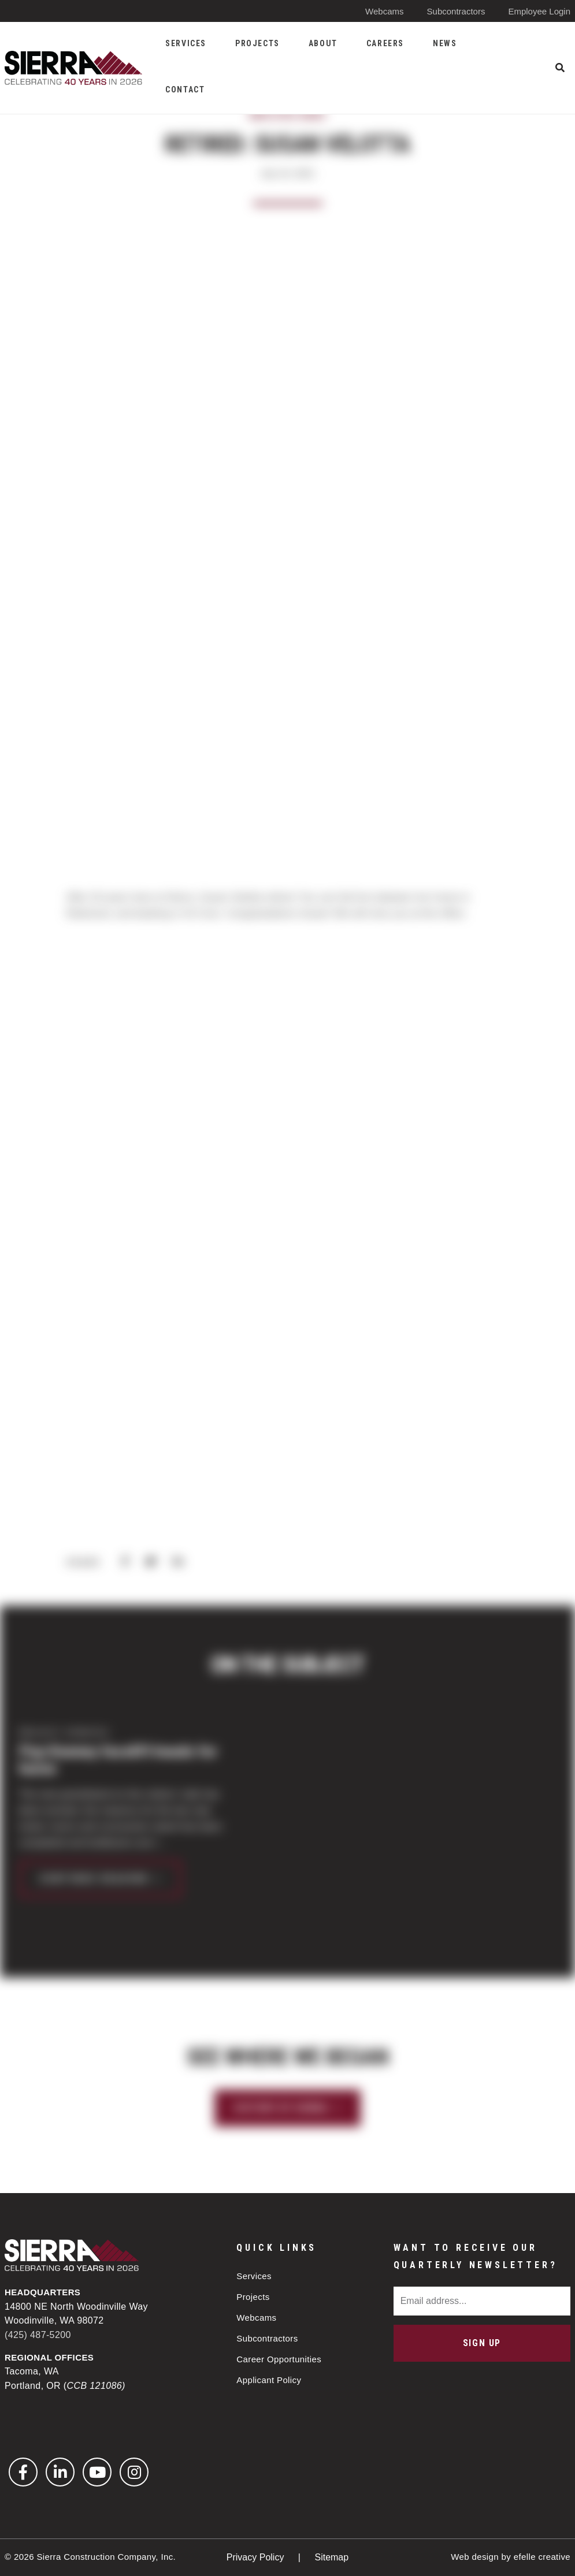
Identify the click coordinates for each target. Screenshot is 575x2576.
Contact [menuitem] (185, 89)
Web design (475, 2557)
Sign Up (482, 2342)
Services (254, 2276)
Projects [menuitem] (257, 43)
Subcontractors (456, 11)
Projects (252, 2297)
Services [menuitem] (185, 43)
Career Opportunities (278, 2359)
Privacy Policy (257, 2557)
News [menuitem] (445, 43)
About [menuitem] (323, 43)
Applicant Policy (268, 2380)
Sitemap (331, 2557)
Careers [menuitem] (385, 43)
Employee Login (539, 11)
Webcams (384, 11)
